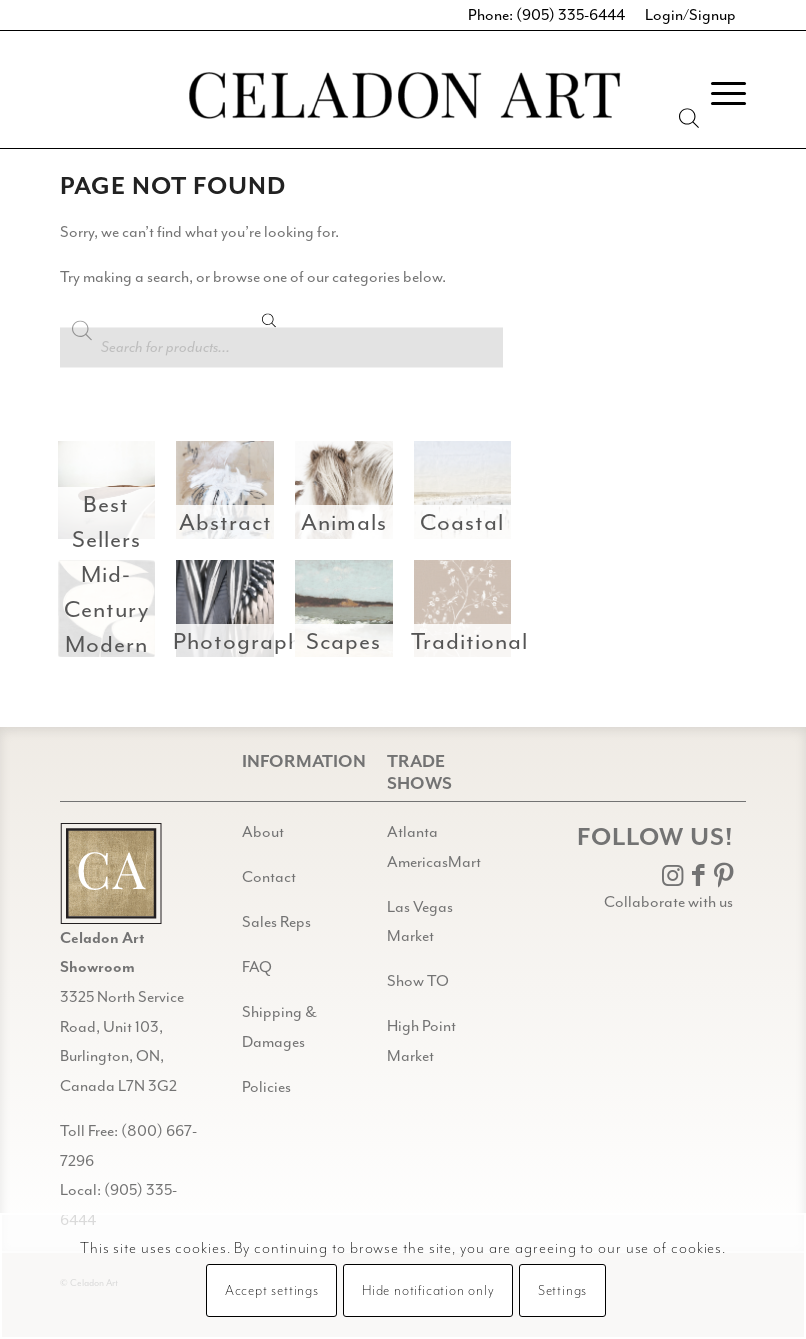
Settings (562, 1291)
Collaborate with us (668, 902)
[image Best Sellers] (113, 497)
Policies (266, 1087)
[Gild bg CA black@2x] (111, 873)
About (263, 832)
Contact (269, 877)
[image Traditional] (470, 616)
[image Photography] (232, 616)
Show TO (418, 981)
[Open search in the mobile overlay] (281, 330)
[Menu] (718, 94)
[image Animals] (351, 497)
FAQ (257, 967)
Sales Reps (276, 922)
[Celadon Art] (403, 98)
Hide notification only (428, 1291)
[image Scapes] (351, 616)
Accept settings (272, 1291)
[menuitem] (718, 94)
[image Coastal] (470, 497)
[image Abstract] (232, 497)
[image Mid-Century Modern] (113, 616)
